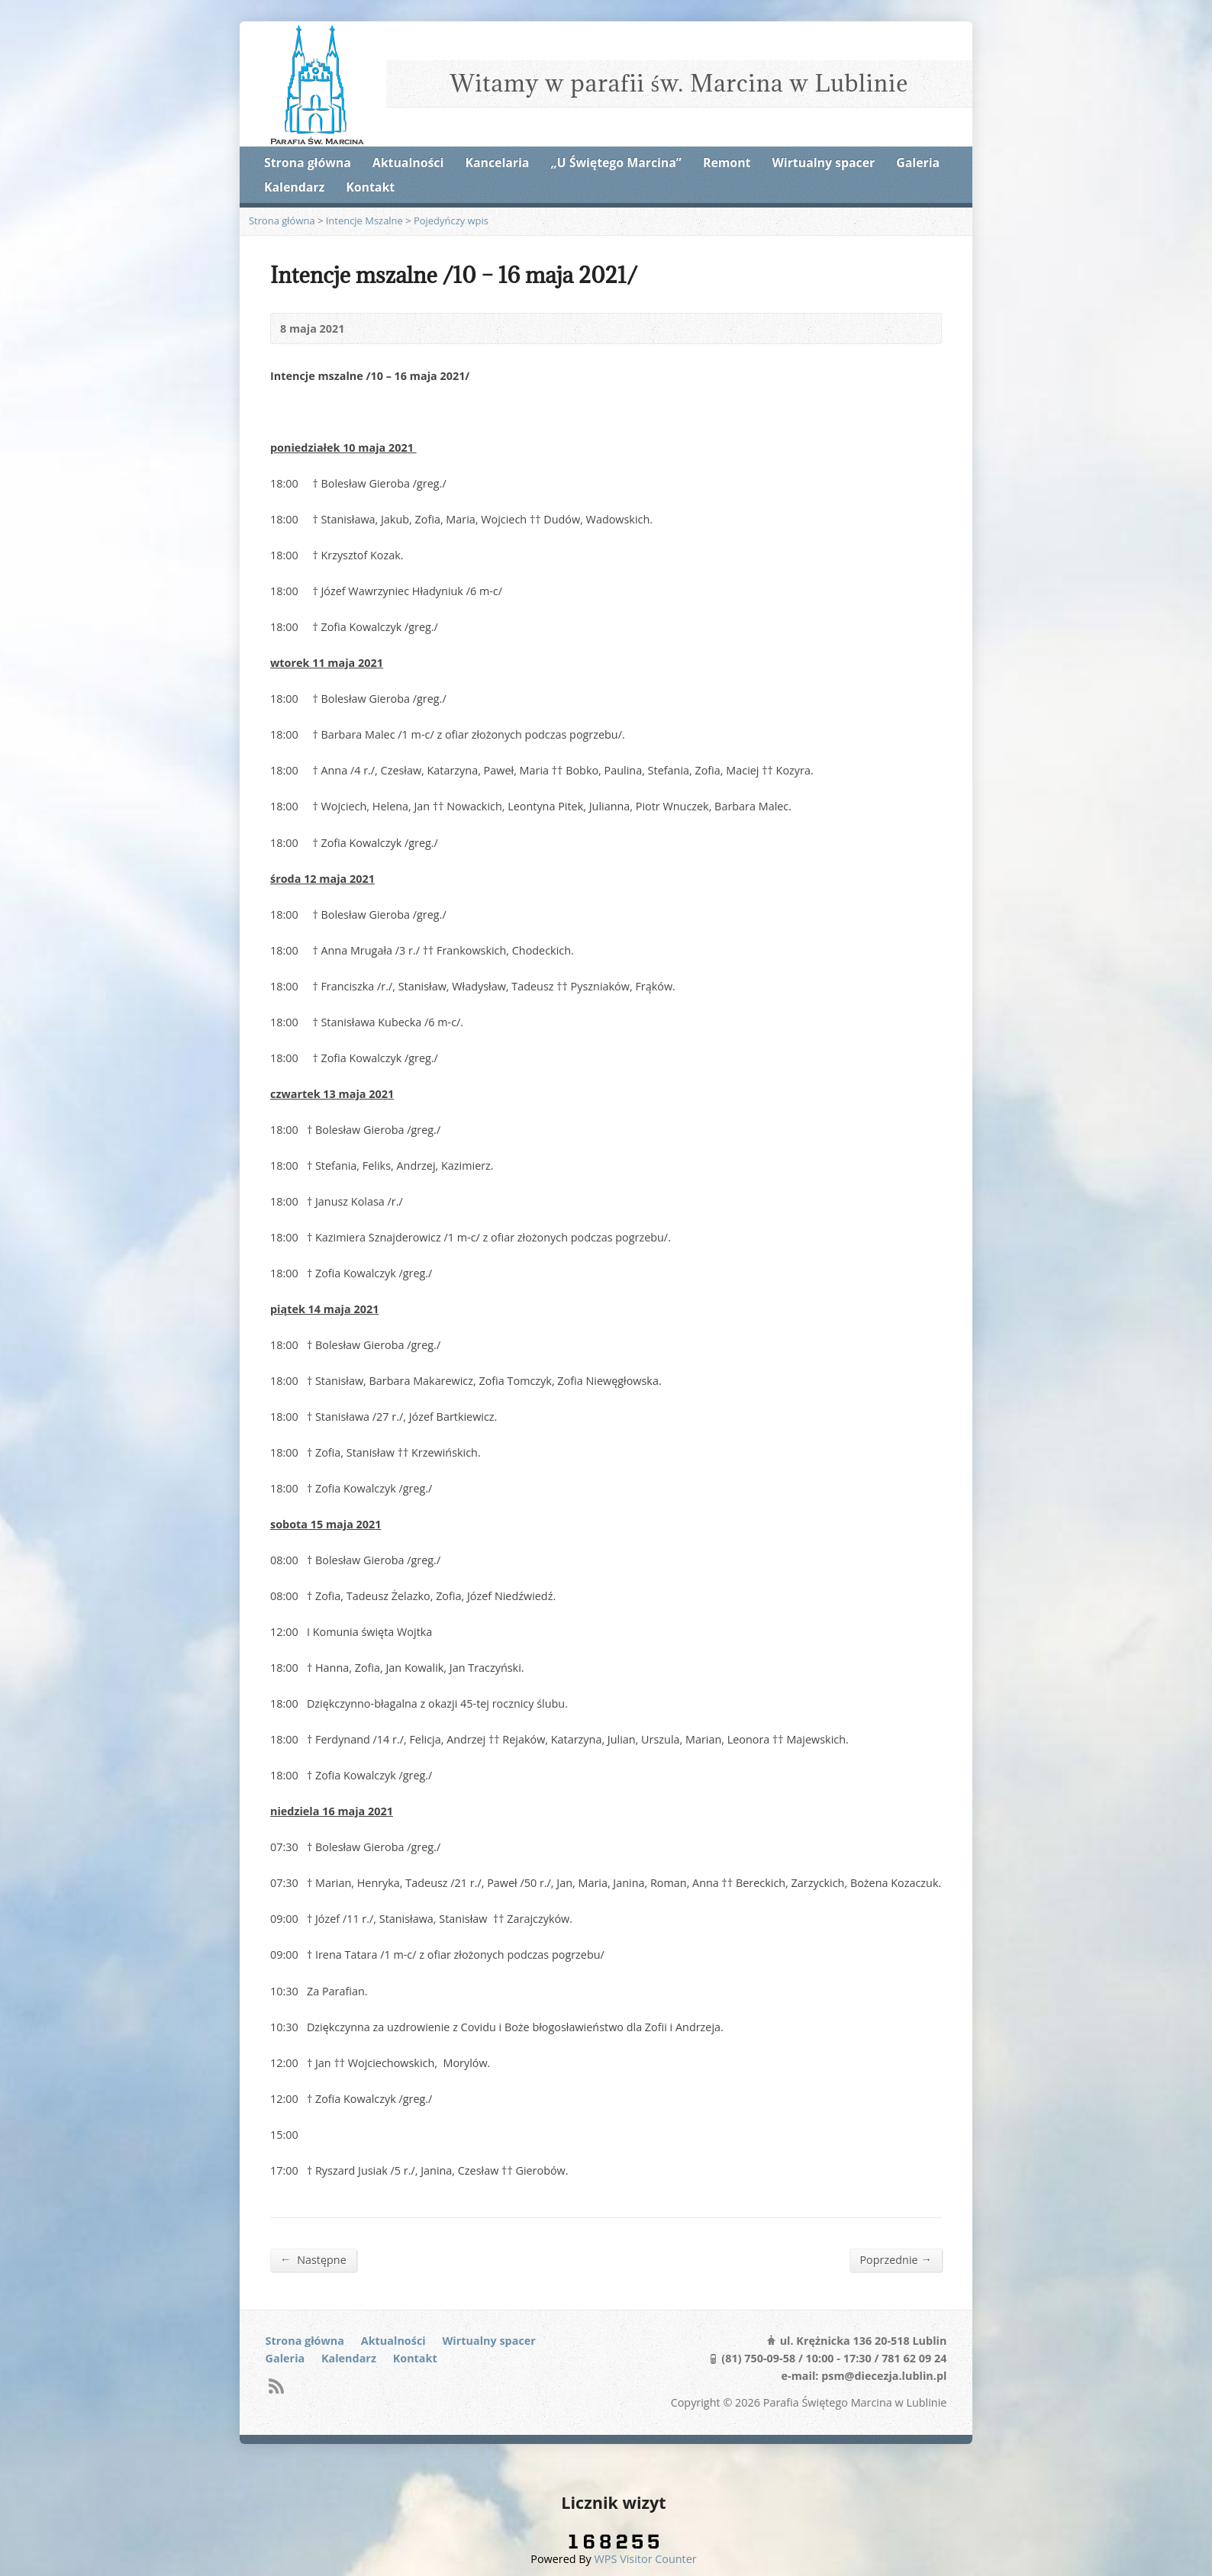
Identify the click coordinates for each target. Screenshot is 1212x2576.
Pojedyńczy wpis (451, 220)
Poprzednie (895, 2259)
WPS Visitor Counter (646, 2559)
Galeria (918, 162)
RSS (276, 2385)
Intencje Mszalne (364, 220)
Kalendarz (294, 187)
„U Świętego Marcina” (616, 162)
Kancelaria (497, 162)
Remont (726, 162)
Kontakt (370, 187)
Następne (313, 2259)
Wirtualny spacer (823, 162)
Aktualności (407, 162)
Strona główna (307, 162)
